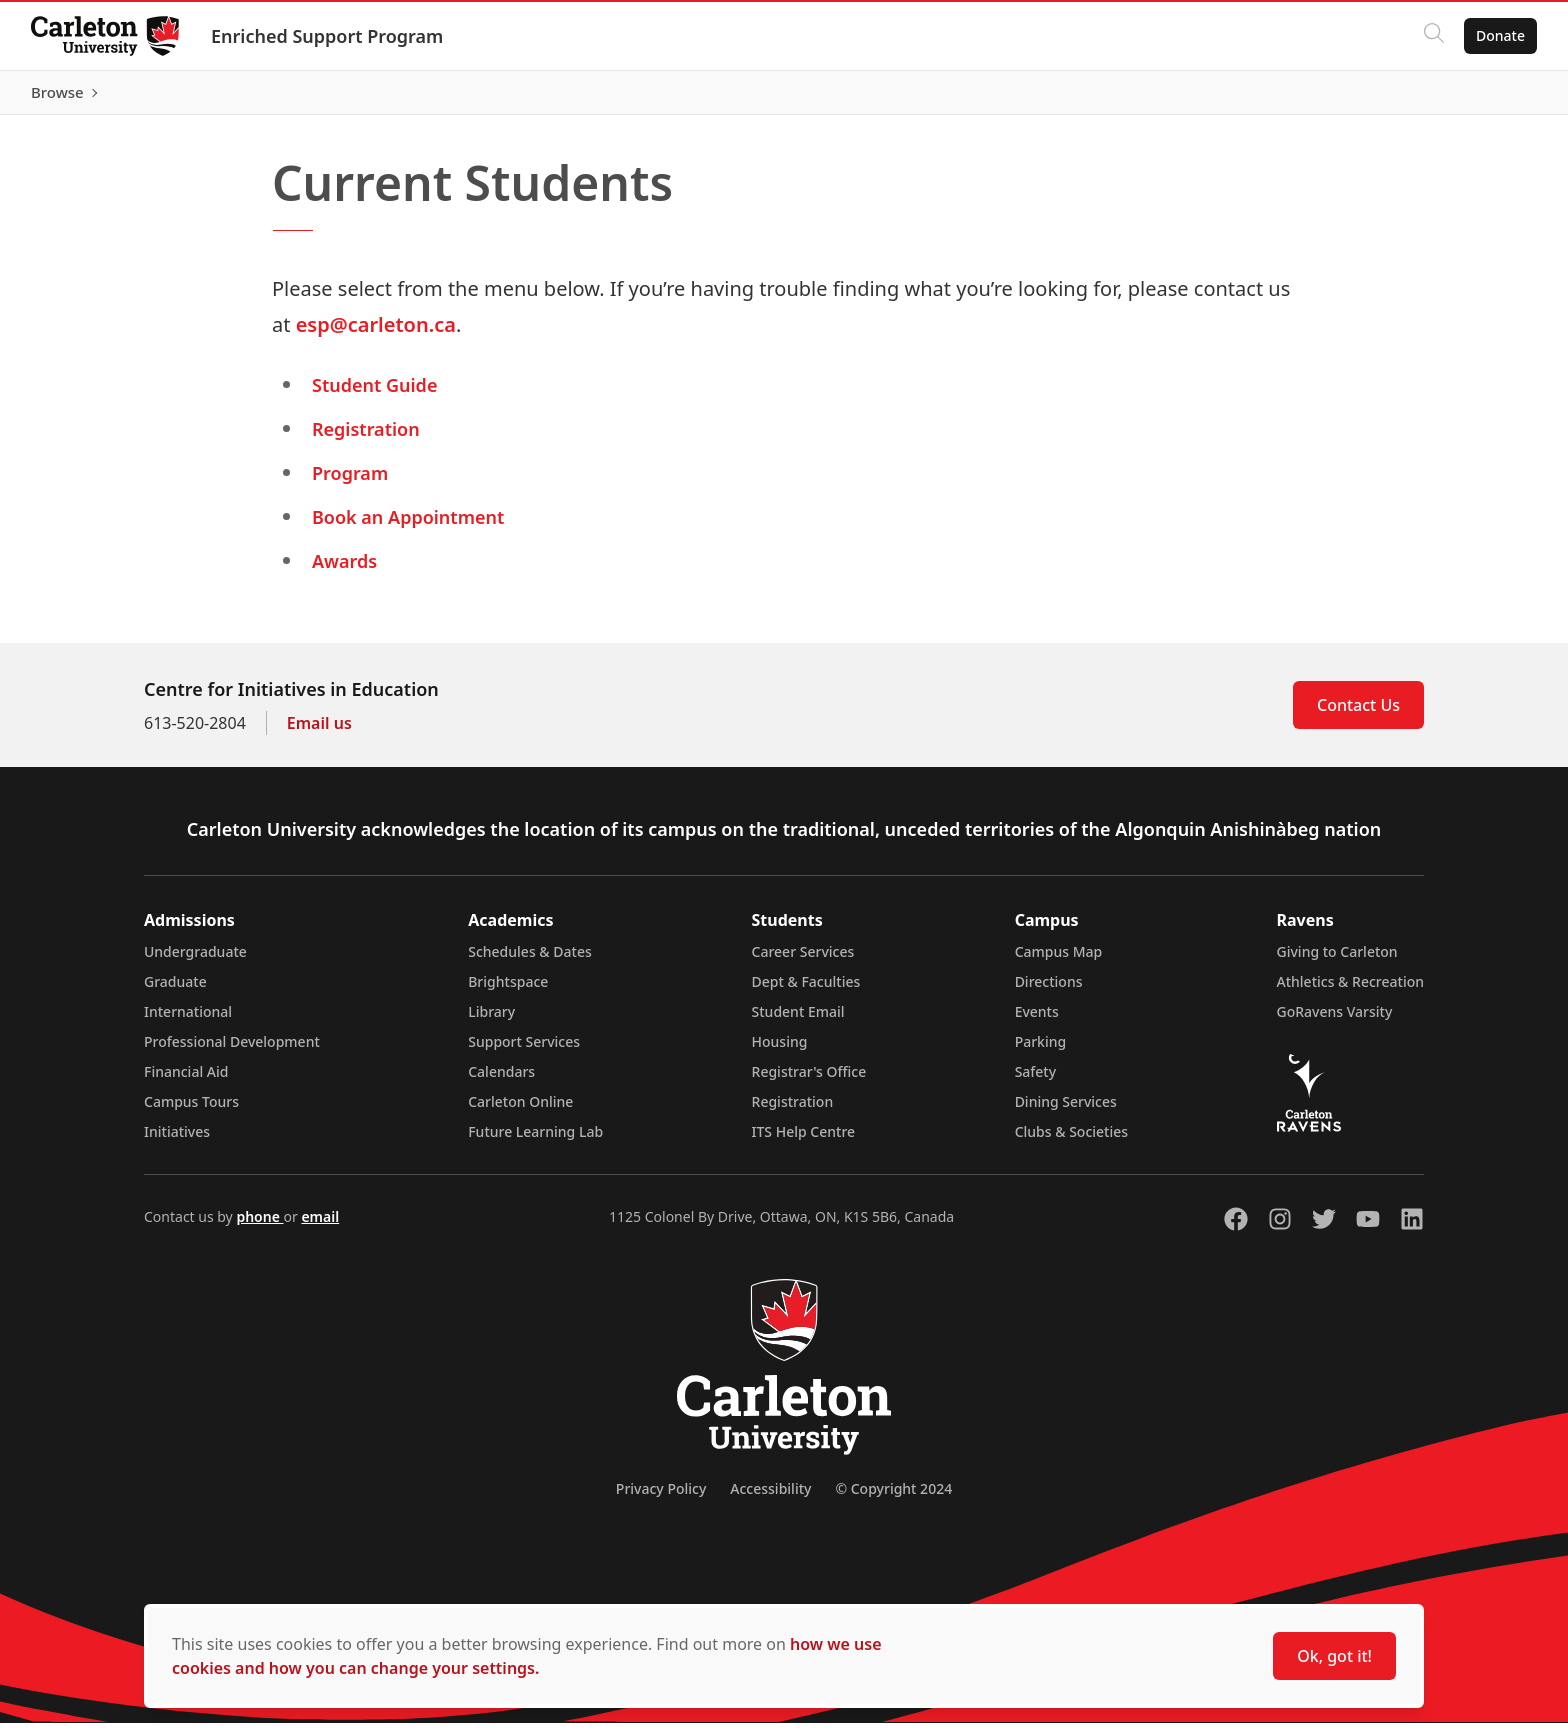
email (320, 1225)
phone (259, 1225)
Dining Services (1066, 1110)
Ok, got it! (1334, 1656)
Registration (366, 438)
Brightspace (508, 990)
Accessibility (770, 1497)
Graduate (175, 990)
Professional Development (232, 1050)
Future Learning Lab (535, 1140)
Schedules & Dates (530, 960)
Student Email (798, 1020)
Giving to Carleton (1337, 960)
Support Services (524, 1050)
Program (350, 482)
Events (1037, 1020)
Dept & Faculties (806, 990)
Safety (1036, 1080)
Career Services (803, 960)
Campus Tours (191, 1110)
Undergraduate (195, 960)
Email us (319, 732)
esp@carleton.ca (376, 333)
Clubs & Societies (1071, 1140)
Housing (780, 1050)
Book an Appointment (408, 526)
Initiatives (177, 1140)
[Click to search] (1433, 36)
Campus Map (1059, 960)
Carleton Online (520, 1110)
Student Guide (374, 394)
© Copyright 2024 (893, 1497)
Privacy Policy (661, 1497)
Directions (1049, 990)
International (188, 1020)
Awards (344, 570)
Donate (1499, 35)
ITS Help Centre (804, 1140)
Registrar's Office (809, 1080)
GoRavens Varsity (1335, 1020)
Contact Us (1358, 714)
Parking (1041, 1050)
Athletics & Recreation (1350, 990)
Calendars (501, 1080)
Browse (1497, 97)
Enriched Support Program (328, 36)
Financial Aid (186, 1080)
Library (491, 1020)
